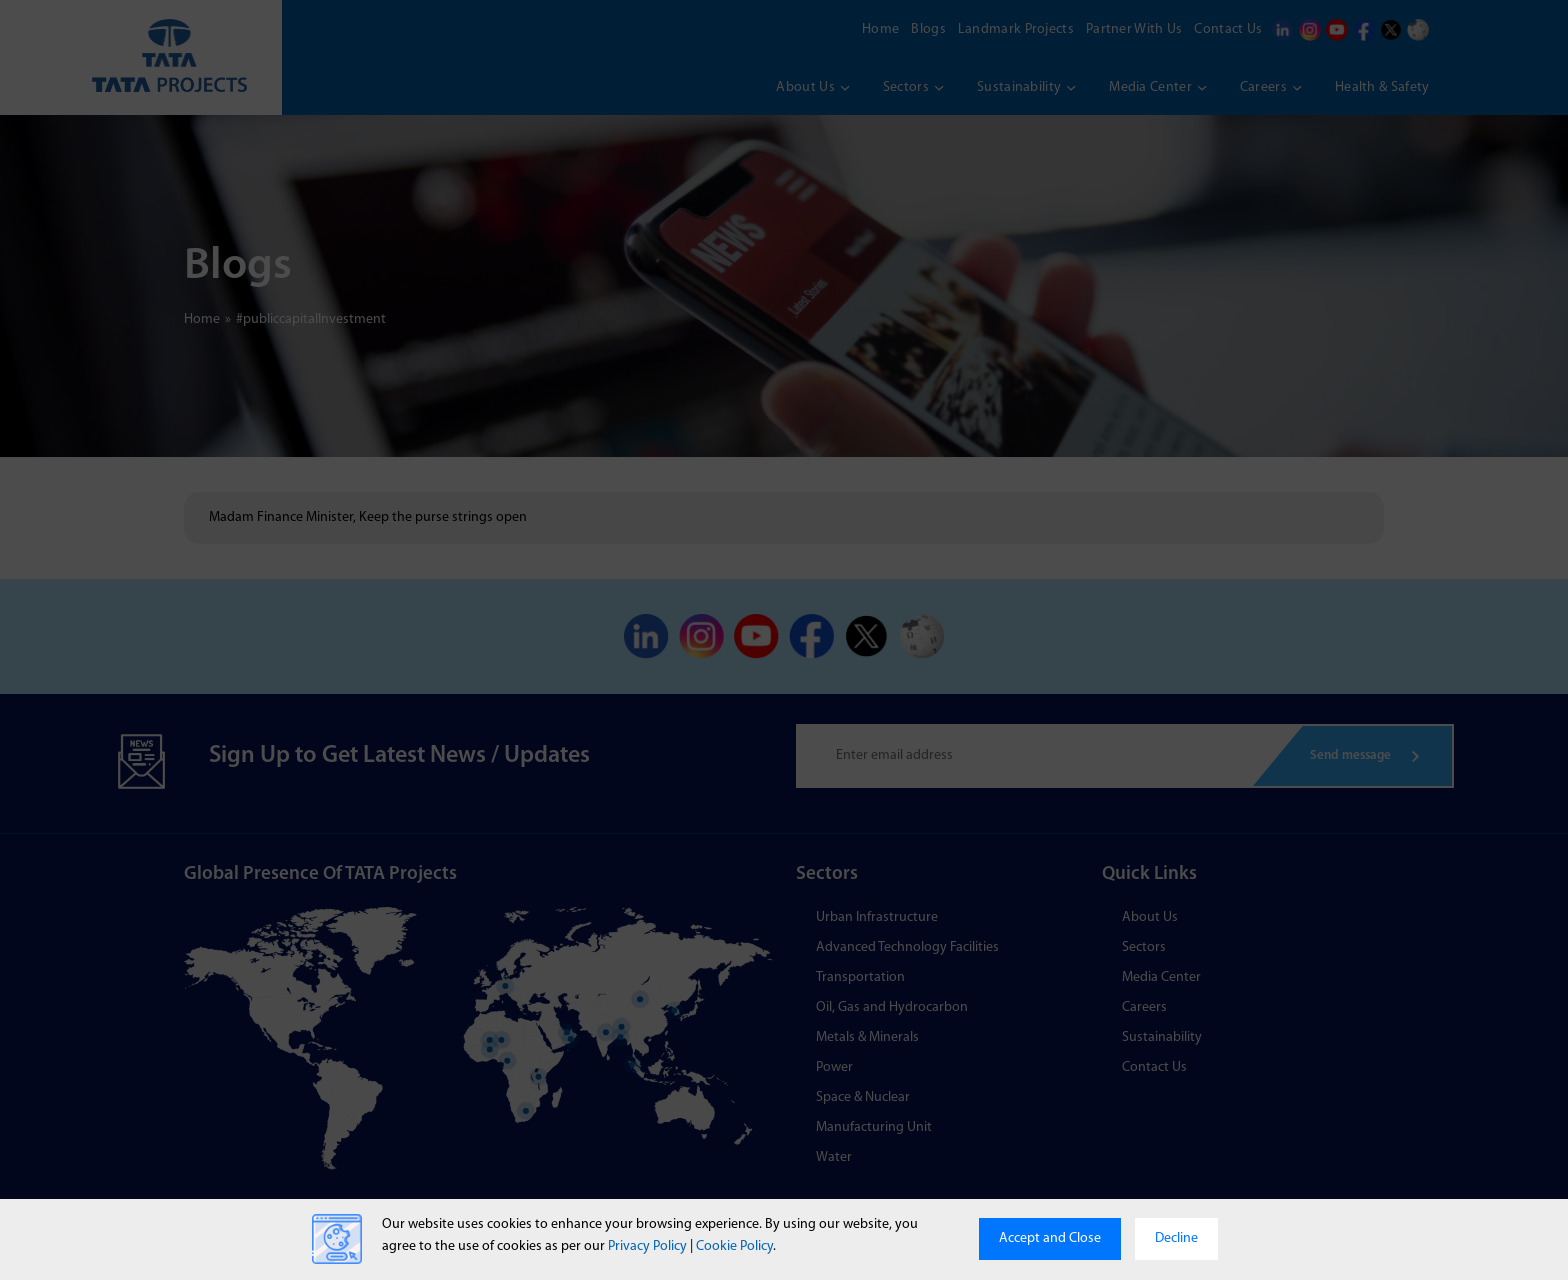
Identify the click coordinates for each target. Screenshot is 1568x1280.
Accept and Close (1050, 1238)
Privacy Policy (647, 1246)
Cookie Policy (734, 1246)
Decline (1176, 1238)
